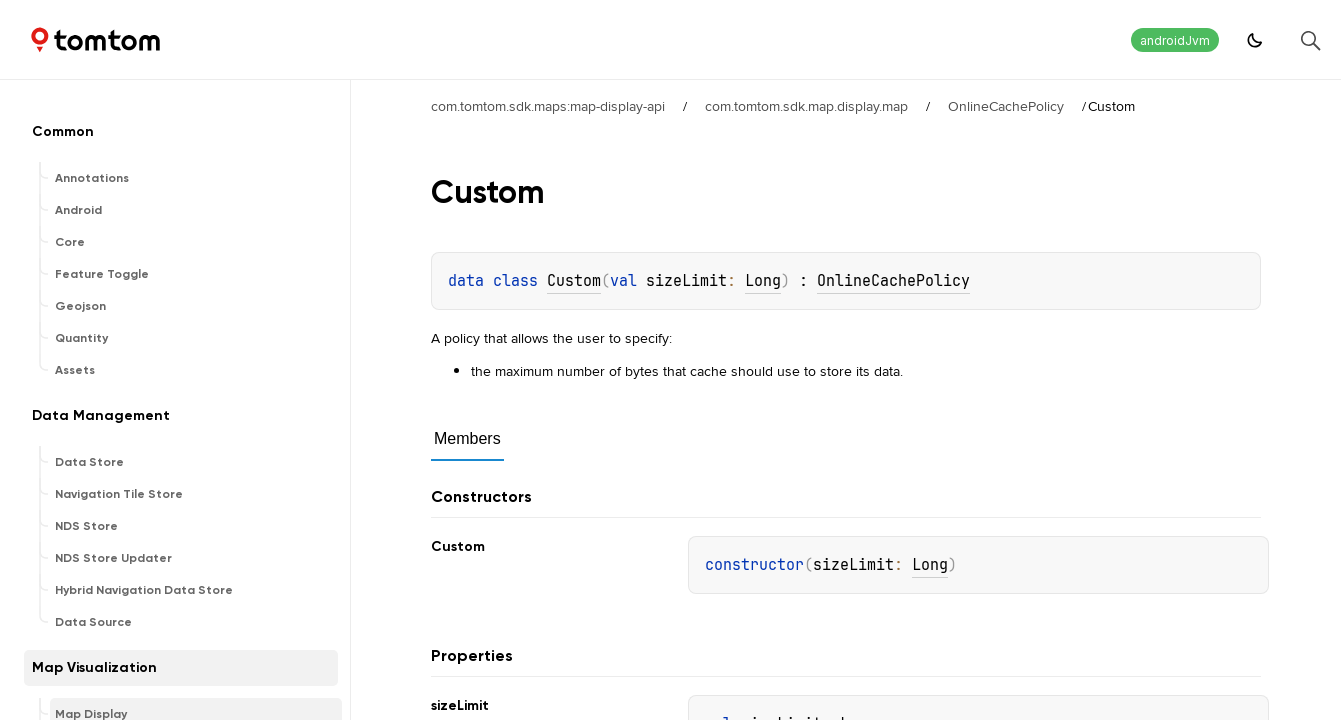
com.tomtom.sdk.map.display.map (806, 106)
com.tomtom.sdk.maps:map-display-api (548, 106)
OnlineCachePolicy (1006, 106)
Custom (574, 281)
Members (467, 438)
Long (763, 281)
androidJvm (1175, 40)
